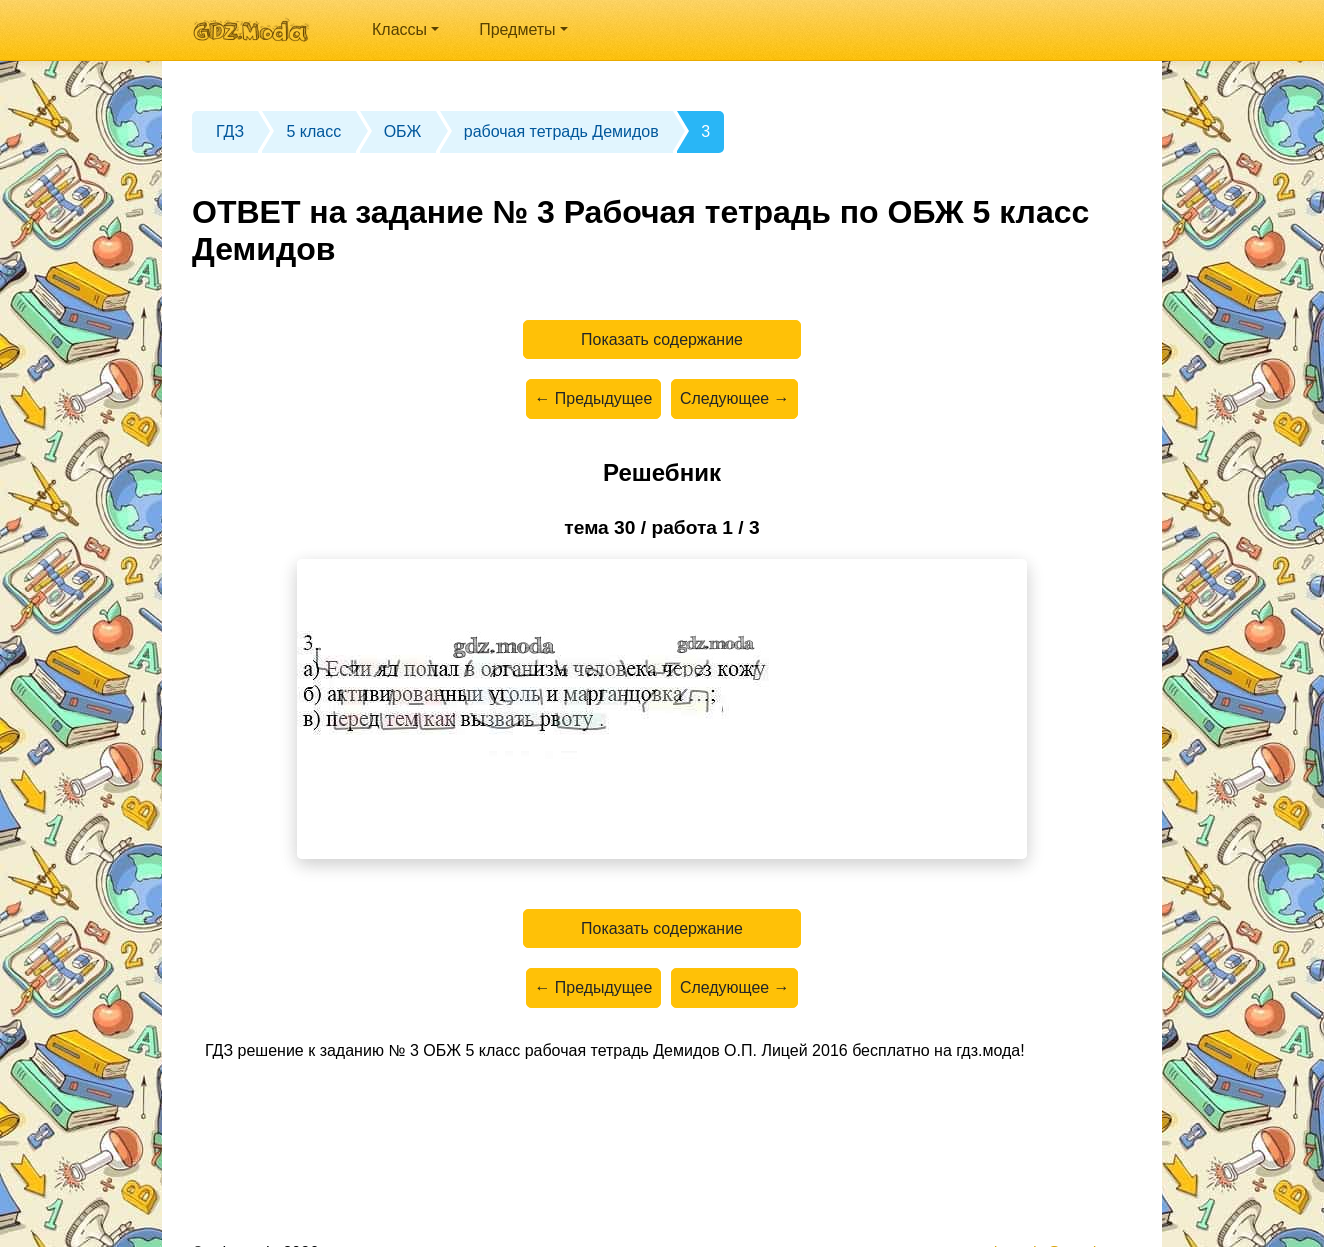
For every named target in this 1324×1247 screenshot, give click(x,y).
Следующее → (735, 399)
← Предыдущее (593, 399)
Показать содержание (662, 339)
